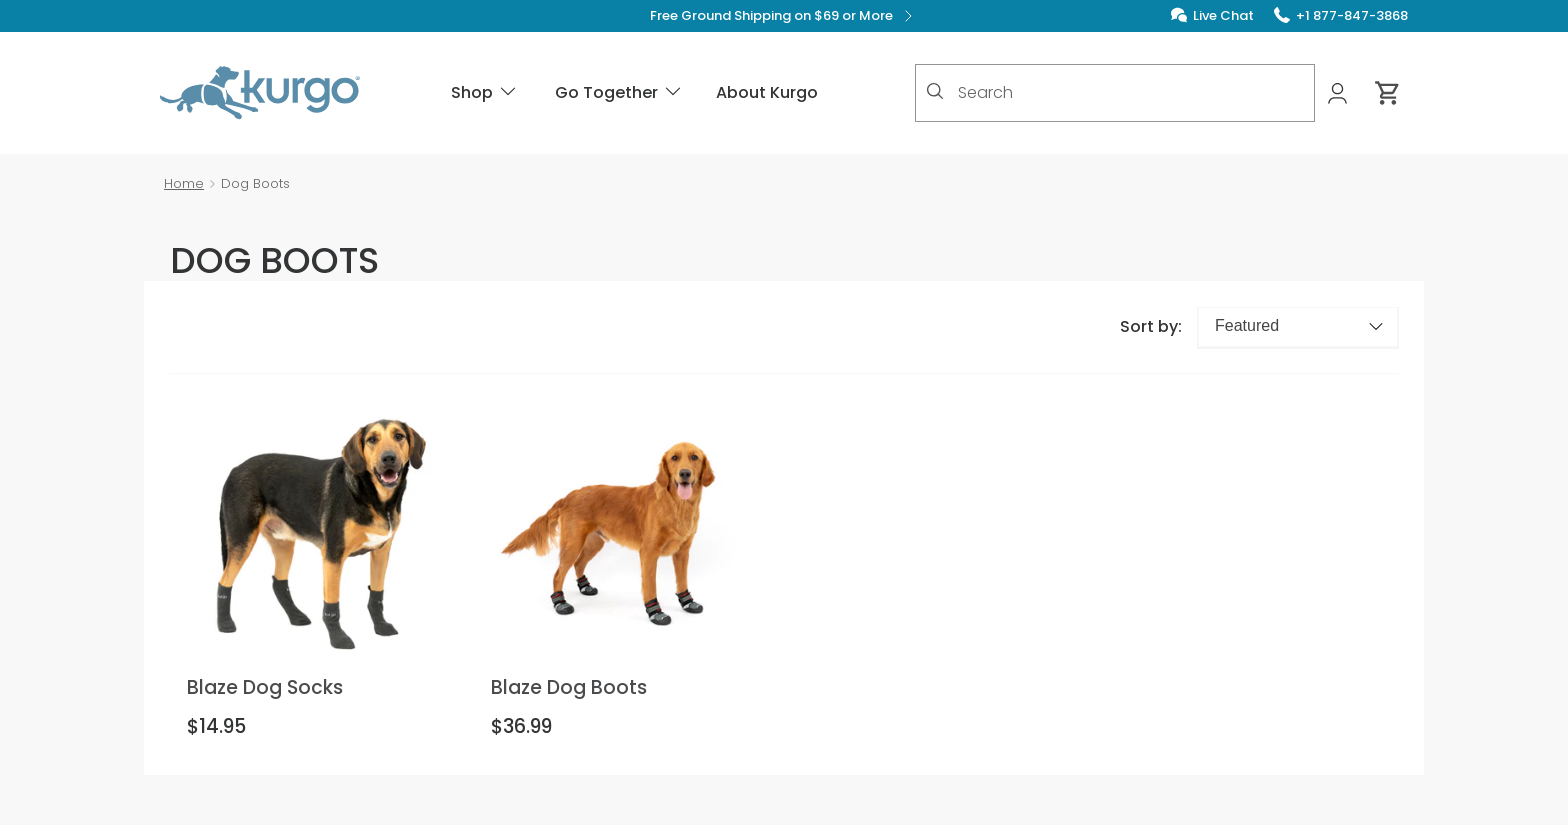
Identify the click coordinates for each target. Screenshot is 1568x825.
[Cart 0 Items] (1388, 93)
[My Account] (1339, 93)
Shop (485, 92)
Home (184, 183)
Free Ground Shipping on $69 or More (784, 16)
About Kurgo (767, 92)
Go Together (619, 92)
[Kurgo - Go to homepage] (260, 93)
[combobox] (1115, 93)
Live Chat (1223, 15)
